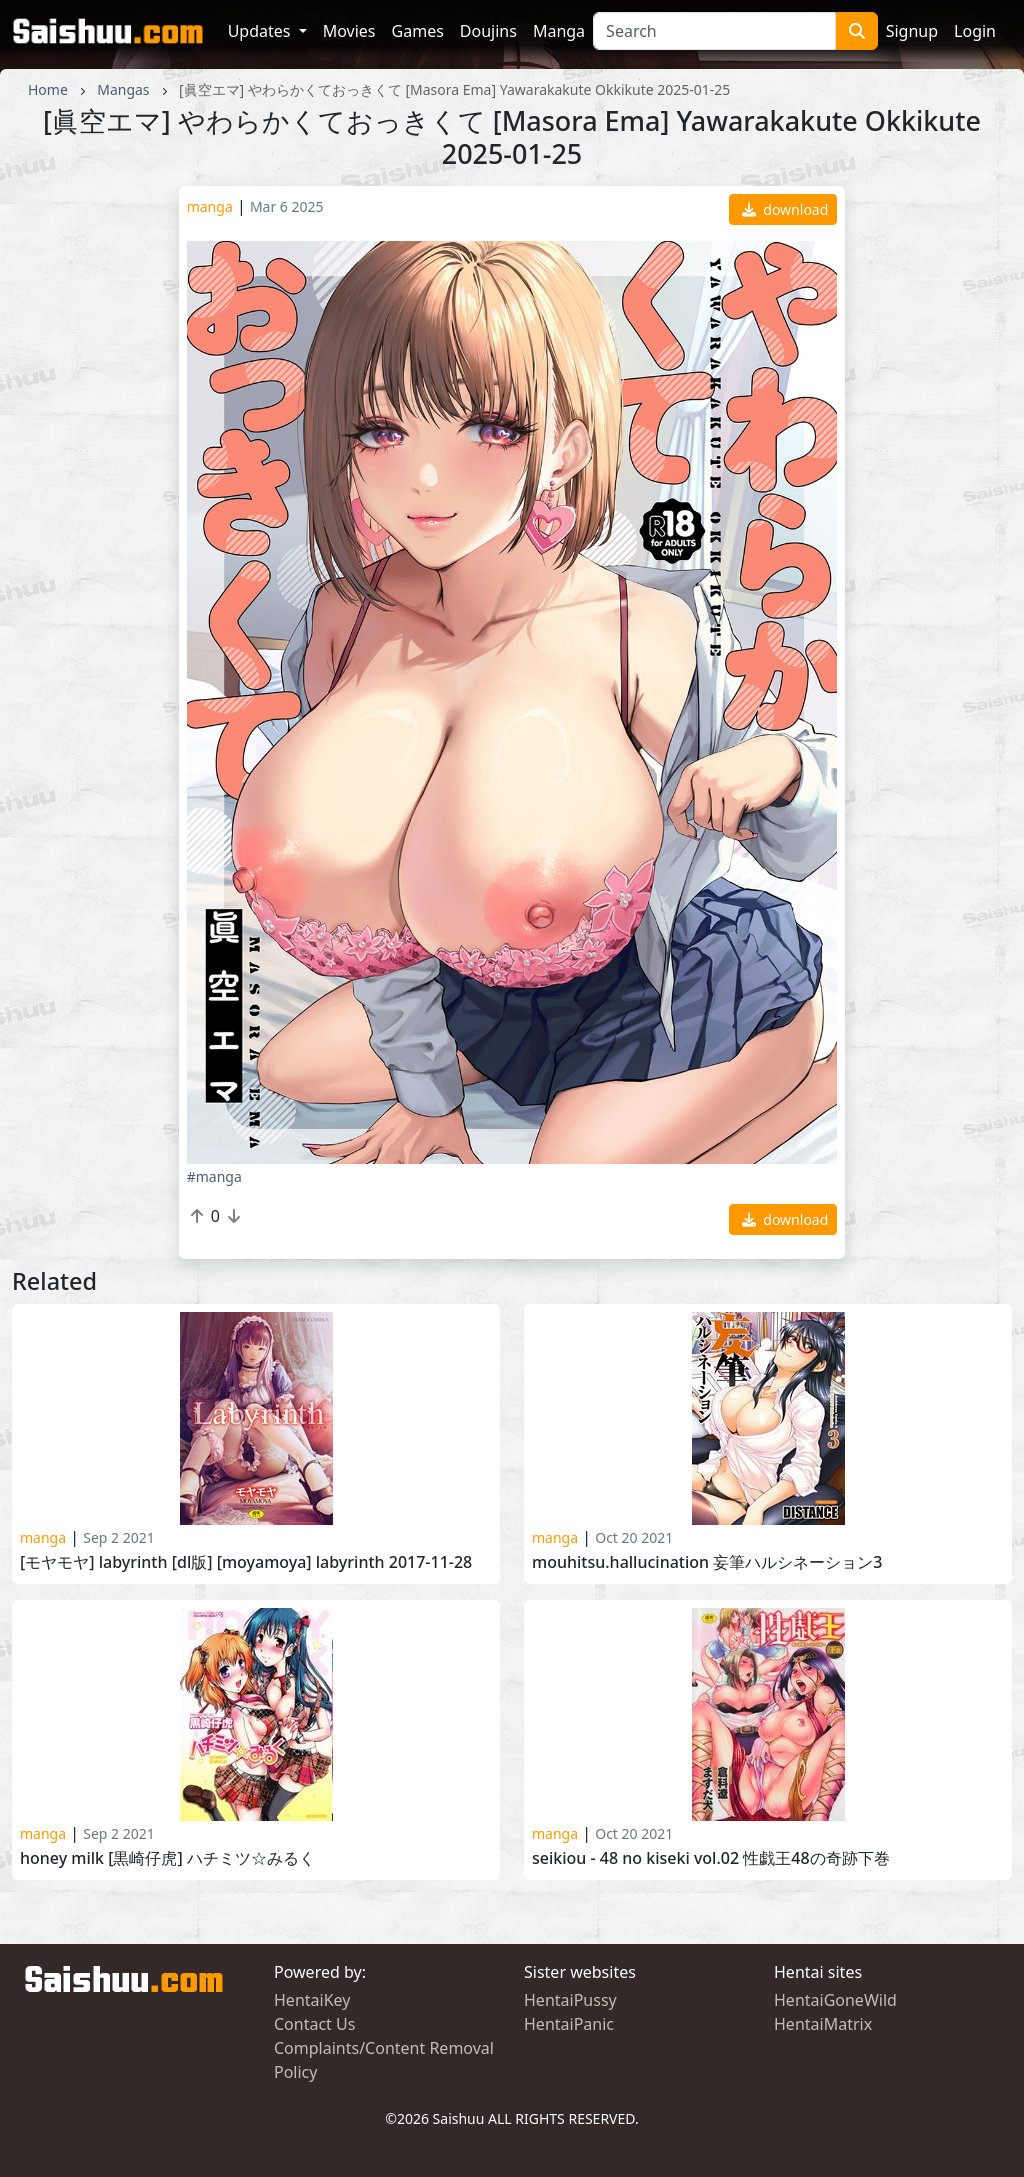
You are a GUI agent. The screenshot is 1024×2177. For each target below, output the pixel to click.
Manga (559, 31)
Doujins (488, 31)
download (785, 209)
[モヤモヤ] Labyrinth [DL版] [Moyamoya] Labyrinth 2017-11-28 (246, 1562)
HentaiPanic (569, 2024)
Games (418, 31)
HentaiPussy (570, 2000)
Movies (349, 31)
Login (975, 31)
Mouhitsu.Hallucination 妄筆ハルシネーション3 (707, 1562)
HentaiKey (312, 2000)
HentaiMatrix (823, 2024)
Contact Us (314, 2024)
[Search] (714, 31)
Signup (912, 31)
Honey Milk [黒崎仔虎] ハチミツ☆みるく (167, 1858)
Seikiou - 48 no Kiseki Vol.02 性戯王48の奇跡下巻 (711, 1858)
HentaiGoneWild (835, 2000)
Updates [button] (261, 31)
